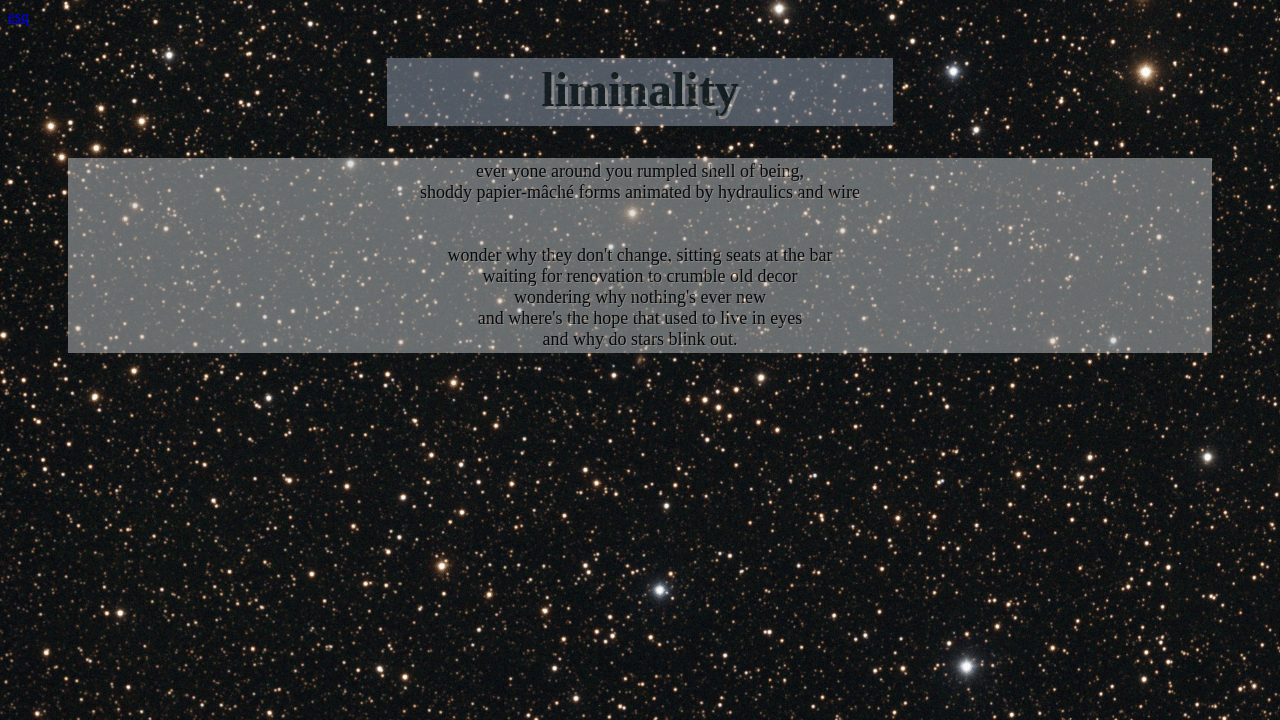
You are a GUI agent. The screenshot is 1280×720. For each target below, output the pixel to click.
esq (18, 16)
